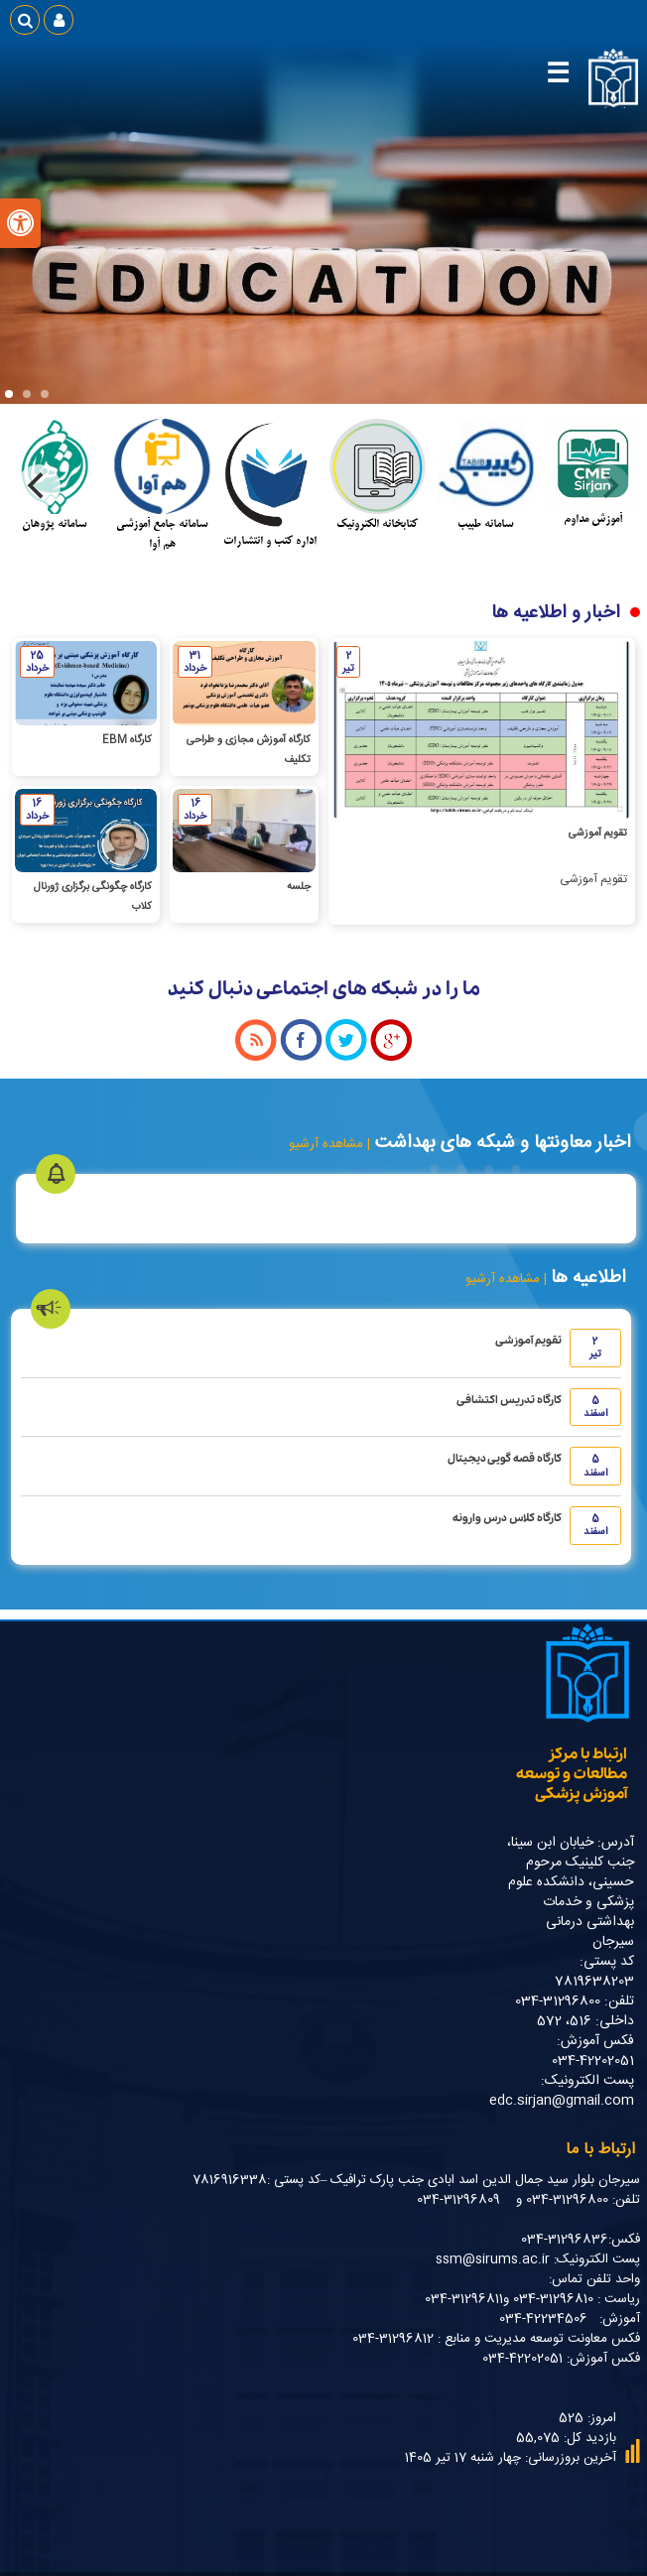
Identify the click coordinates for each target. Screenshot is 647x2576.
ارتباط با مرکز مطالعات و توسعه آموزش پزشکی (571, 1774)
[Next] (39, 486)
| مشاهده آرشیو (329, 1144)
